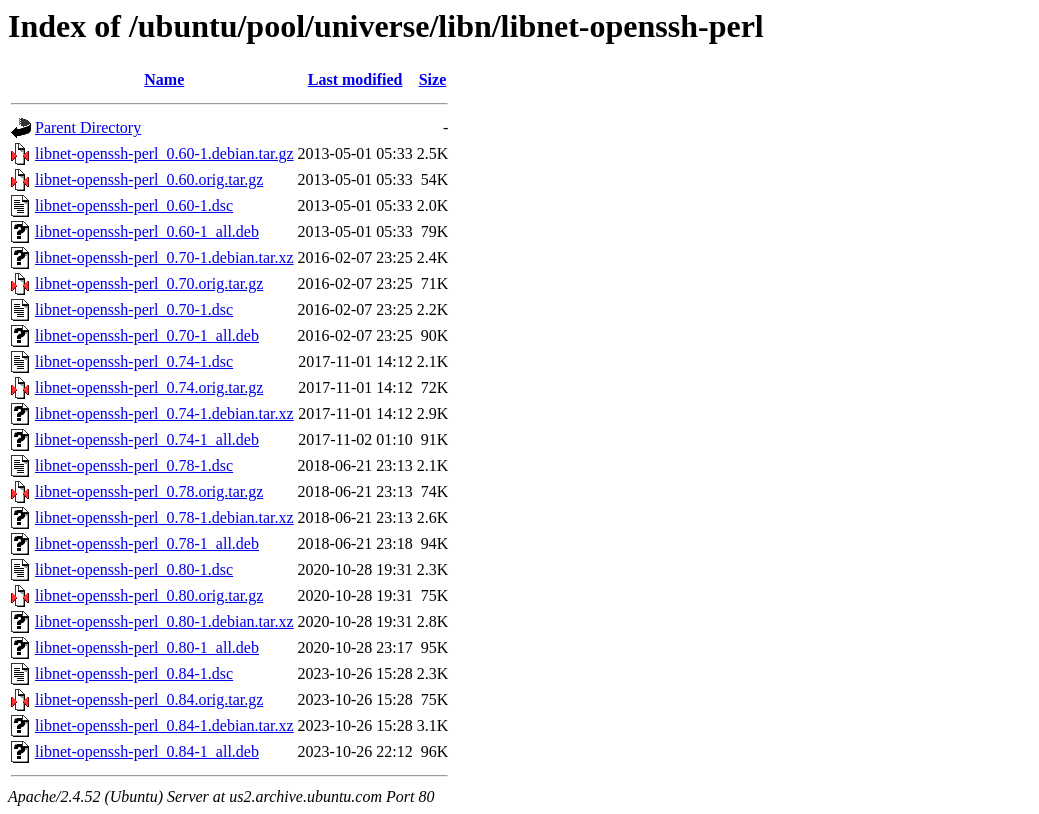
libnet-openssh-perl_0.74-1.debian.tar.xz (164, 413)
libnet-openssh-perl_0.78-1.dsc (134, 465)
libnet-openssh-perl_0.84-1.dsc (134, 673)
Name (164, 79)
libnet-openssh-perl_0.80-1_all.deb (147, 647)
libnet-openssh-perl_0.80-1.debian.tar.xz (164, 621)
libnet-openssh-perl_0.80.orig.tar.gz (149, 595)
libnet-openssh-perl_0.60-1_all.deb (147, 231)
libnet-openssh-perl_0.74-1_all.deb (147, 439)
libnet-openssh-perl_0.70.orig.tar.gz (149, 283)
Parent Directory (88, 127)
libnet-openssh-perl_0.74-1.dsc (134, 361)
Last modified (355, 79)
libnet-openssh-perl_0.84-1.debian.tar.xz (164, 725)
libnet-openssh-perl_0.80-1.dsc (134, 569)
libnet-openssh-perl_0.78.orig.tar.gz (149, 491)
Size (433, 79)
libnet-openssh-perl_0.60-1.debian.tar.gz (164, 153)
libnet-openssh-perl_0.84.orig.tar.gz (149, 699)
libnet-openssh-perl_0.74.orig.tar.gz (149, 387)
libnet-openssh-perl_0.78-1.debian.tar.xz (164, 517)
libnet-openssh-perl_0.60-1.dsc (134, 205)
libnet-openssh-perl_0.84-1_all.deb (147, 751)
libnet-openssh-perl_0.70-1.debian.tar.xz (164, 257)
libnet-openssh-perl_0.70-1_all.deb (147, 335)
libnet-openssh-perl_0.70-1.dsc (134, 309)
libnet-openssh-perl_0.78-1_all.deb (147, 543)
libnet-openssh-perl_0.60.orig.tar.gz (149, 179)
